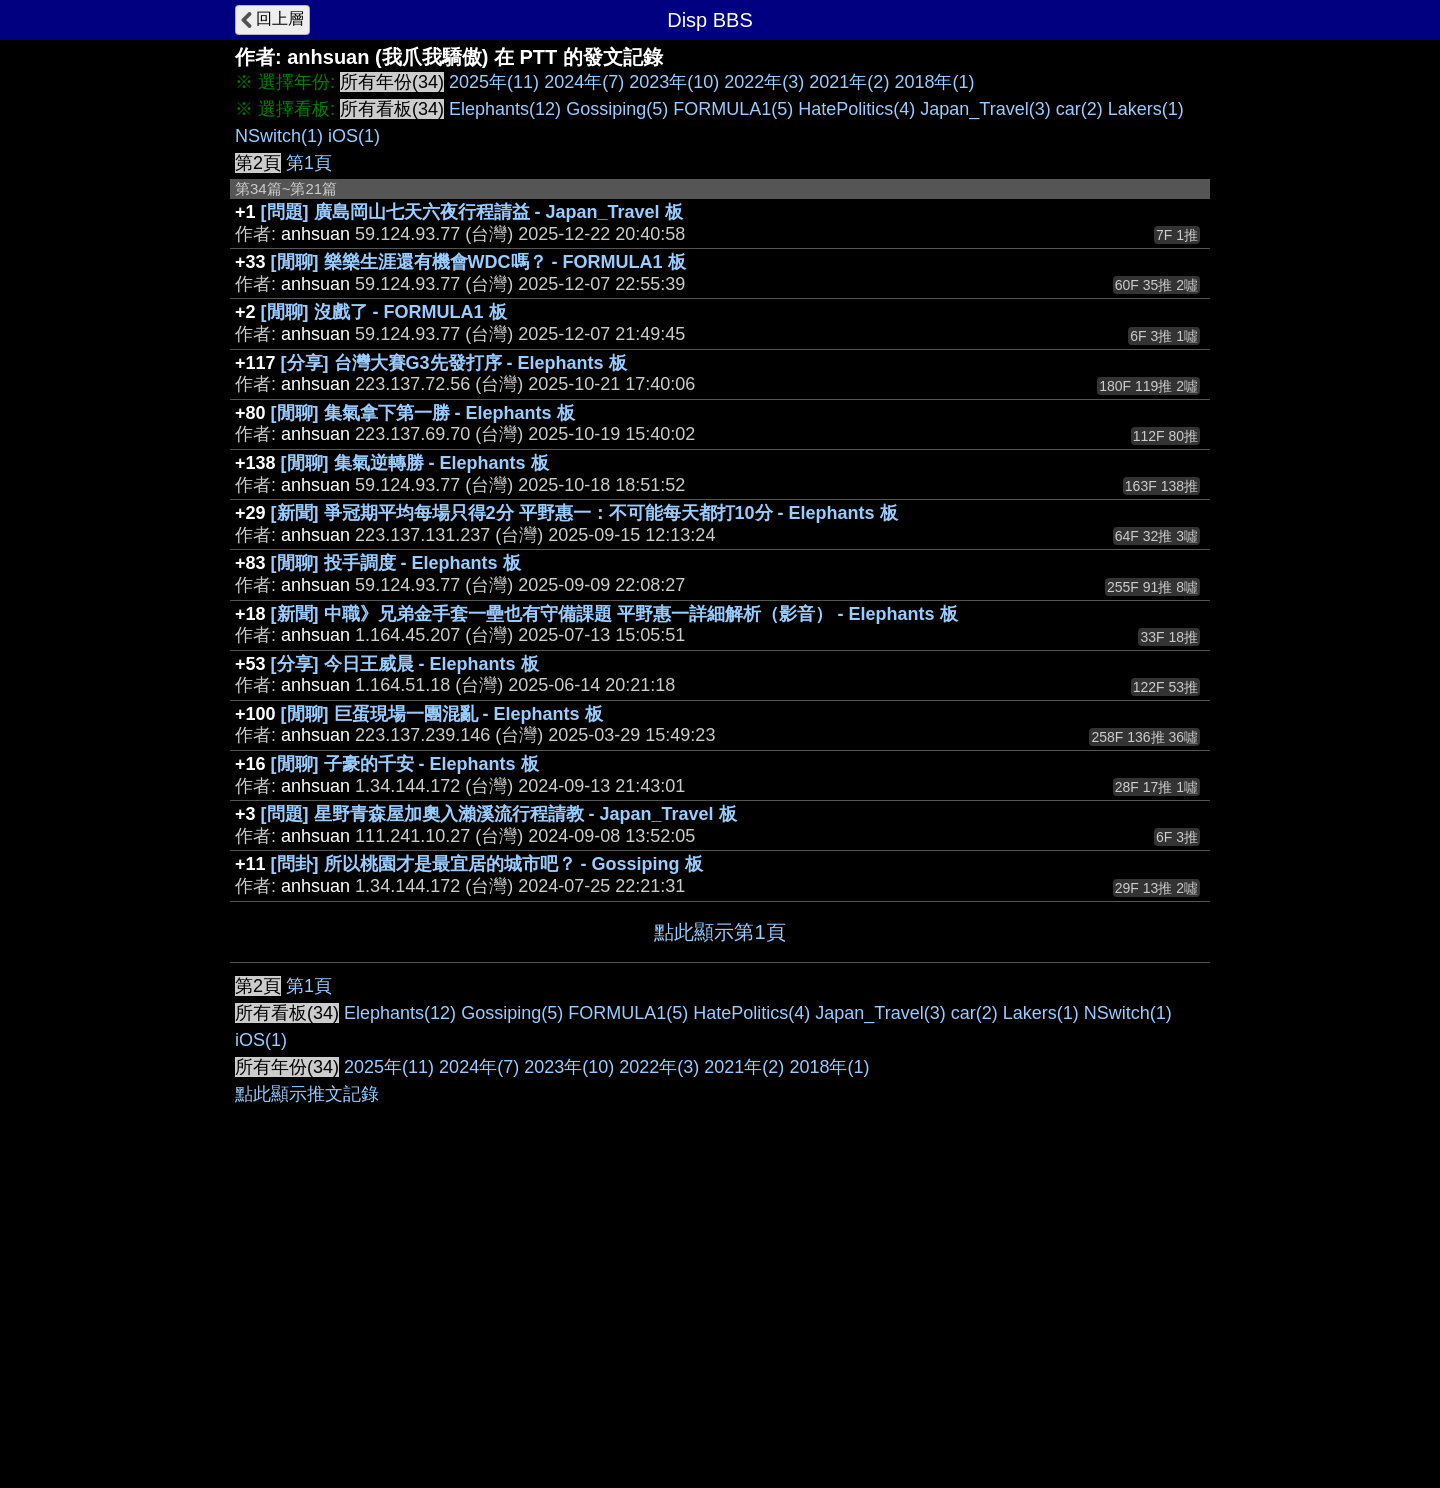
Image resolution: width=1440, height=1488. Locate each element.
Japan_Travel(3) (985, 109)
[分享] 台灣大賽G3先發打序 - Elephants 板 (454, 363)
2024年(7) (584, 82)
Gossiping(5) (617, 109)
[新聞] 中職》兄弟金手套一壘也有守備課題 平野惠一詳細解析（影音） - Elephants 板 (614, 614)
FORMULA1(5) (733, 109)
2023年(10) (674, 82)
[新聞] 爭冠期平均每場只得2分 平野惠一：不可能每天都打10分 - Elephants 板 (584, 513)
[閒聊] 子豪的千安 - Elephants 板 (405, 764)
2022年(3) (764, 82)
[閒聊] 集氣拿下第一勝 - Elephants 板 (423, 413)
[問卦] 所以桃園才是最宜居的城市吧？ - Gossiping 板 (487, 864)
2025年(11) (494, 82)
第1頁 (309, 163)
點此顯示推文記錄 (307, 1394)
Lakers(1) (1146, 109)
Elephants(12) (505, 109)
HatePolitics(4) (856, 109)
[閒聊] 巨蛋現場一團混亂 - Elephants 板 (442, 714)
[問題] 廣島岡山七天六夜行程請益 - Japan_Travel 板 (472, 212)
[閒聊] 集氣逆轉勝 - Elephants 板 (415, 463)
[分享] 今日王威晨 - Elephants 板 (405, 664)
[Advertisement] (720, 1113)
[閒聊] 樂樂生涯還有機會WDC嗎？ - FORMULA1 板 (478, 262)
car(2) (1079, 109)
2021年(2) (849, 82)
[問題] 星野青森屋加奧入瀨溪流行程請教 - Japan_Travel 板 (499, 814)
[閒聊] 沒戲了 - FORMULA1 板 (384, 312)
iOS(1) (354, 136)
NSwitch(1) (279, 136)
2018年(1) (934, 82)
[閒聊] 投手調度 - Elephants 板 (396, 563)
